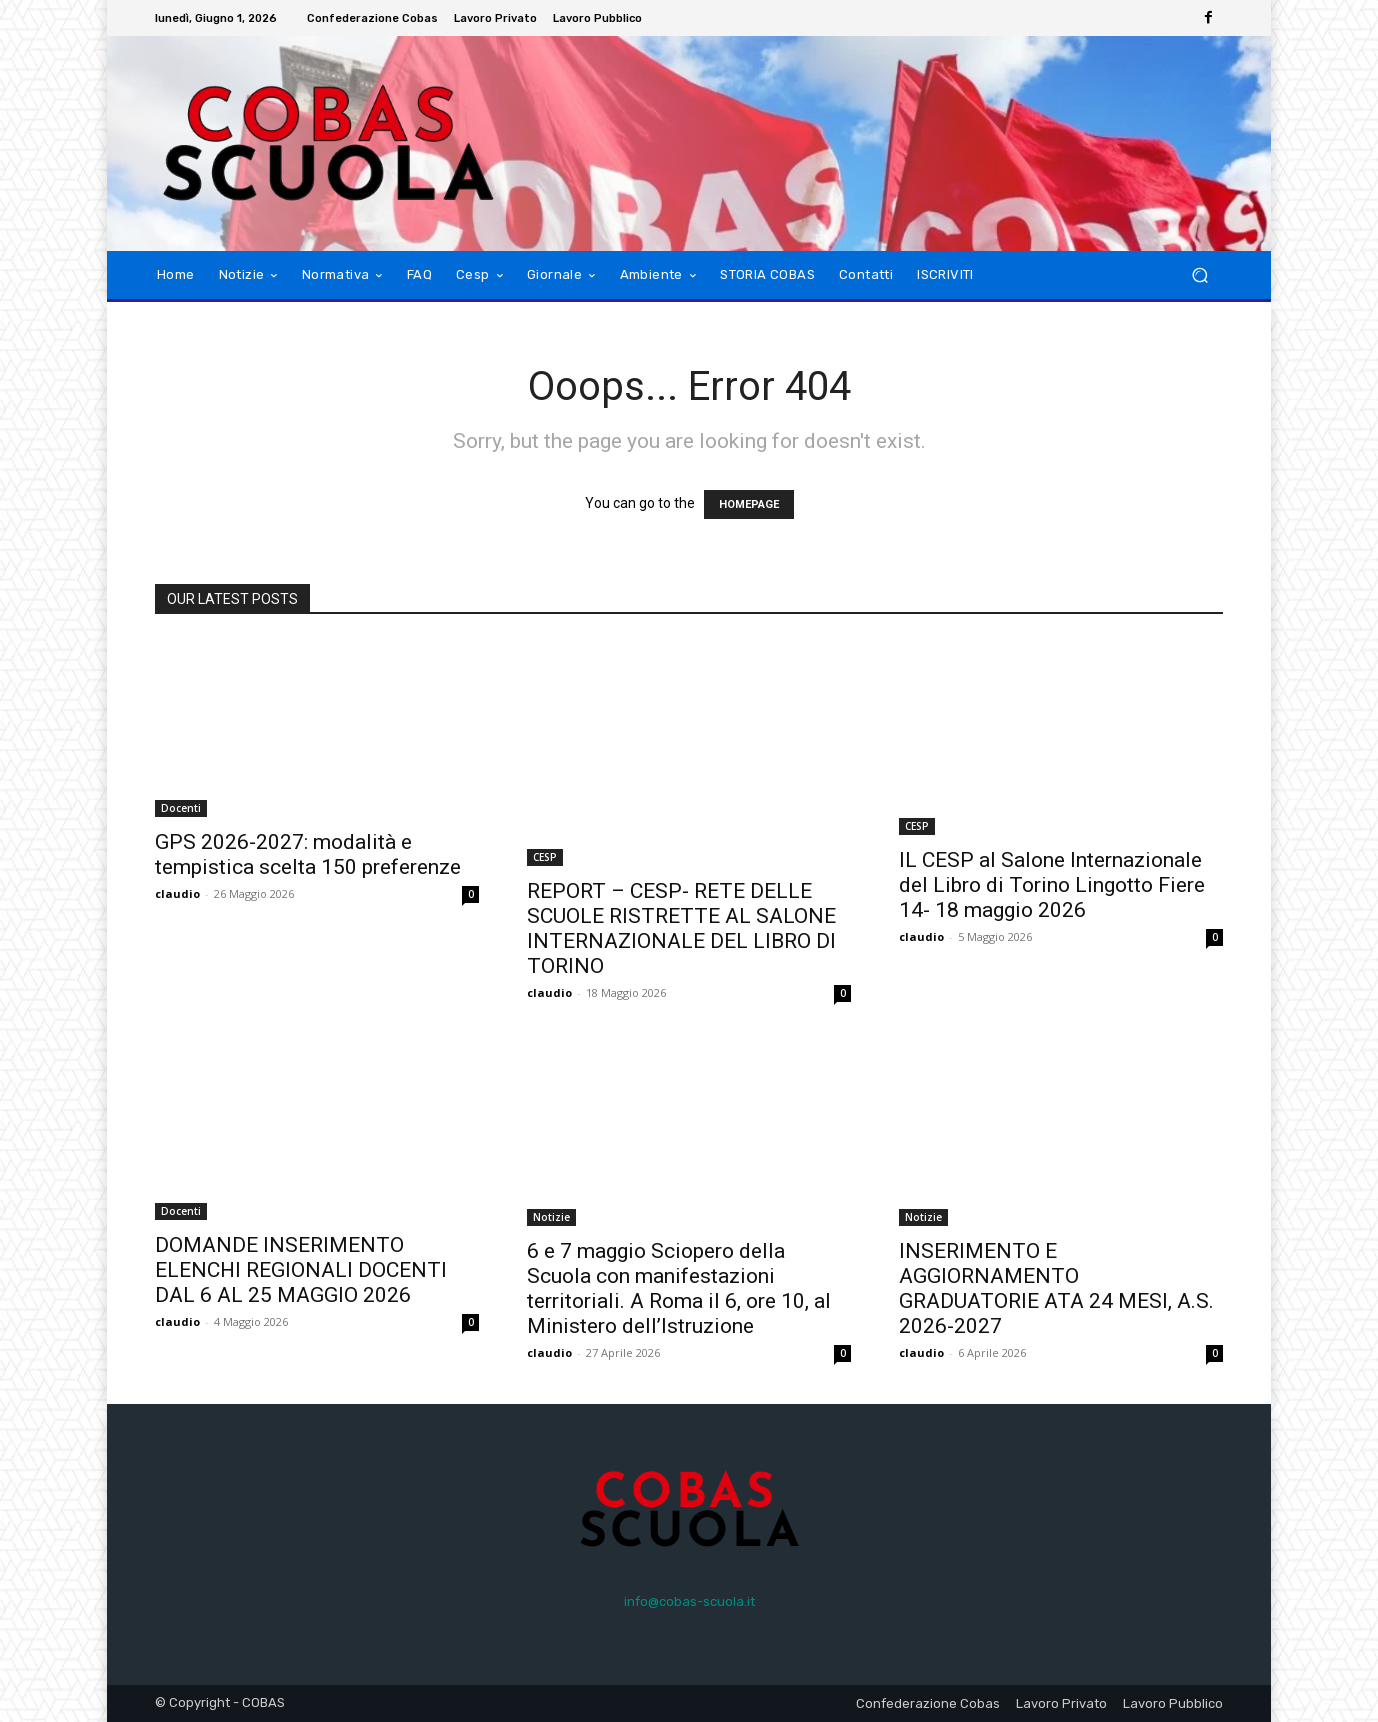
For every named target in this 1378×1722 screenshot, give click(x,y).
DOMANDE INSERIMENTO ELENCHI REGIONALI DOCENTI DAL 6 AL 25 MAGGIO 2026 (301, 1270)
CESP (545, 857)
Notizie (551, 1217)
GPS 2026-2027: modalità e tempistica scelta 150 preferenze (308, 854)
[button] (1199, 275)
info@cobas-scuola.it (689, 1601)
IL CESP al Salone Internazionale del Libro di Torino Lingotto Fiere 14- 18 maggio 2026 (1052, 885)
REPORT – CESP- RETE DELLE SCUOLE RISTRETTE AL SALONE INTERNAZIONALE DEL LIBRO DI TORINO (681, 928)
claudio (177, 893)
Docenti (181, 808)
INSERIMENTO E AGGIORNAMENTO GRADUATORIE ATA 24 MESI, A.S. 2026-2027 (1056, 1288)
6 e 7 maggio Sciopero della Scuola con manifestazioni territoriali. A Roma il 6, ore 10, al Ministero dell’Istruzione (679, 1288)
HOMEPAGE (749, 504)
